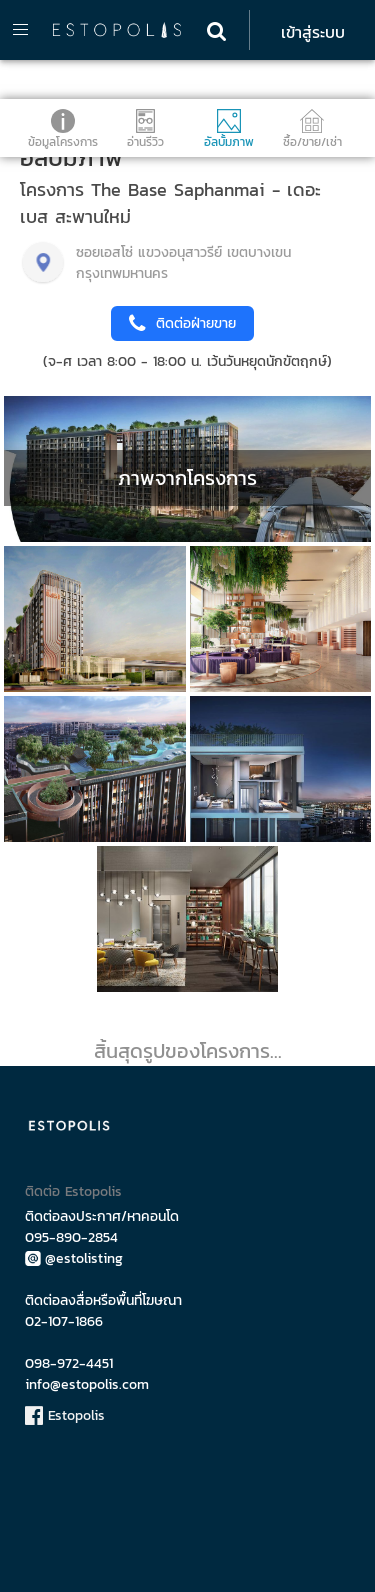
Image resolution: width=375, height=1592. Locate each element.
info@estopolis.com (87, 1384)
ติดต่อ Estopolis (73, 1191)
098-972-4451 (69, 1363)
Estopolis (65, 1415)
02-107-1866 (64, 1321)
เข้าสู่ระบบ (313, 32)
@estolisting (74, 1258)
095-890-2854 (71, 1237)
